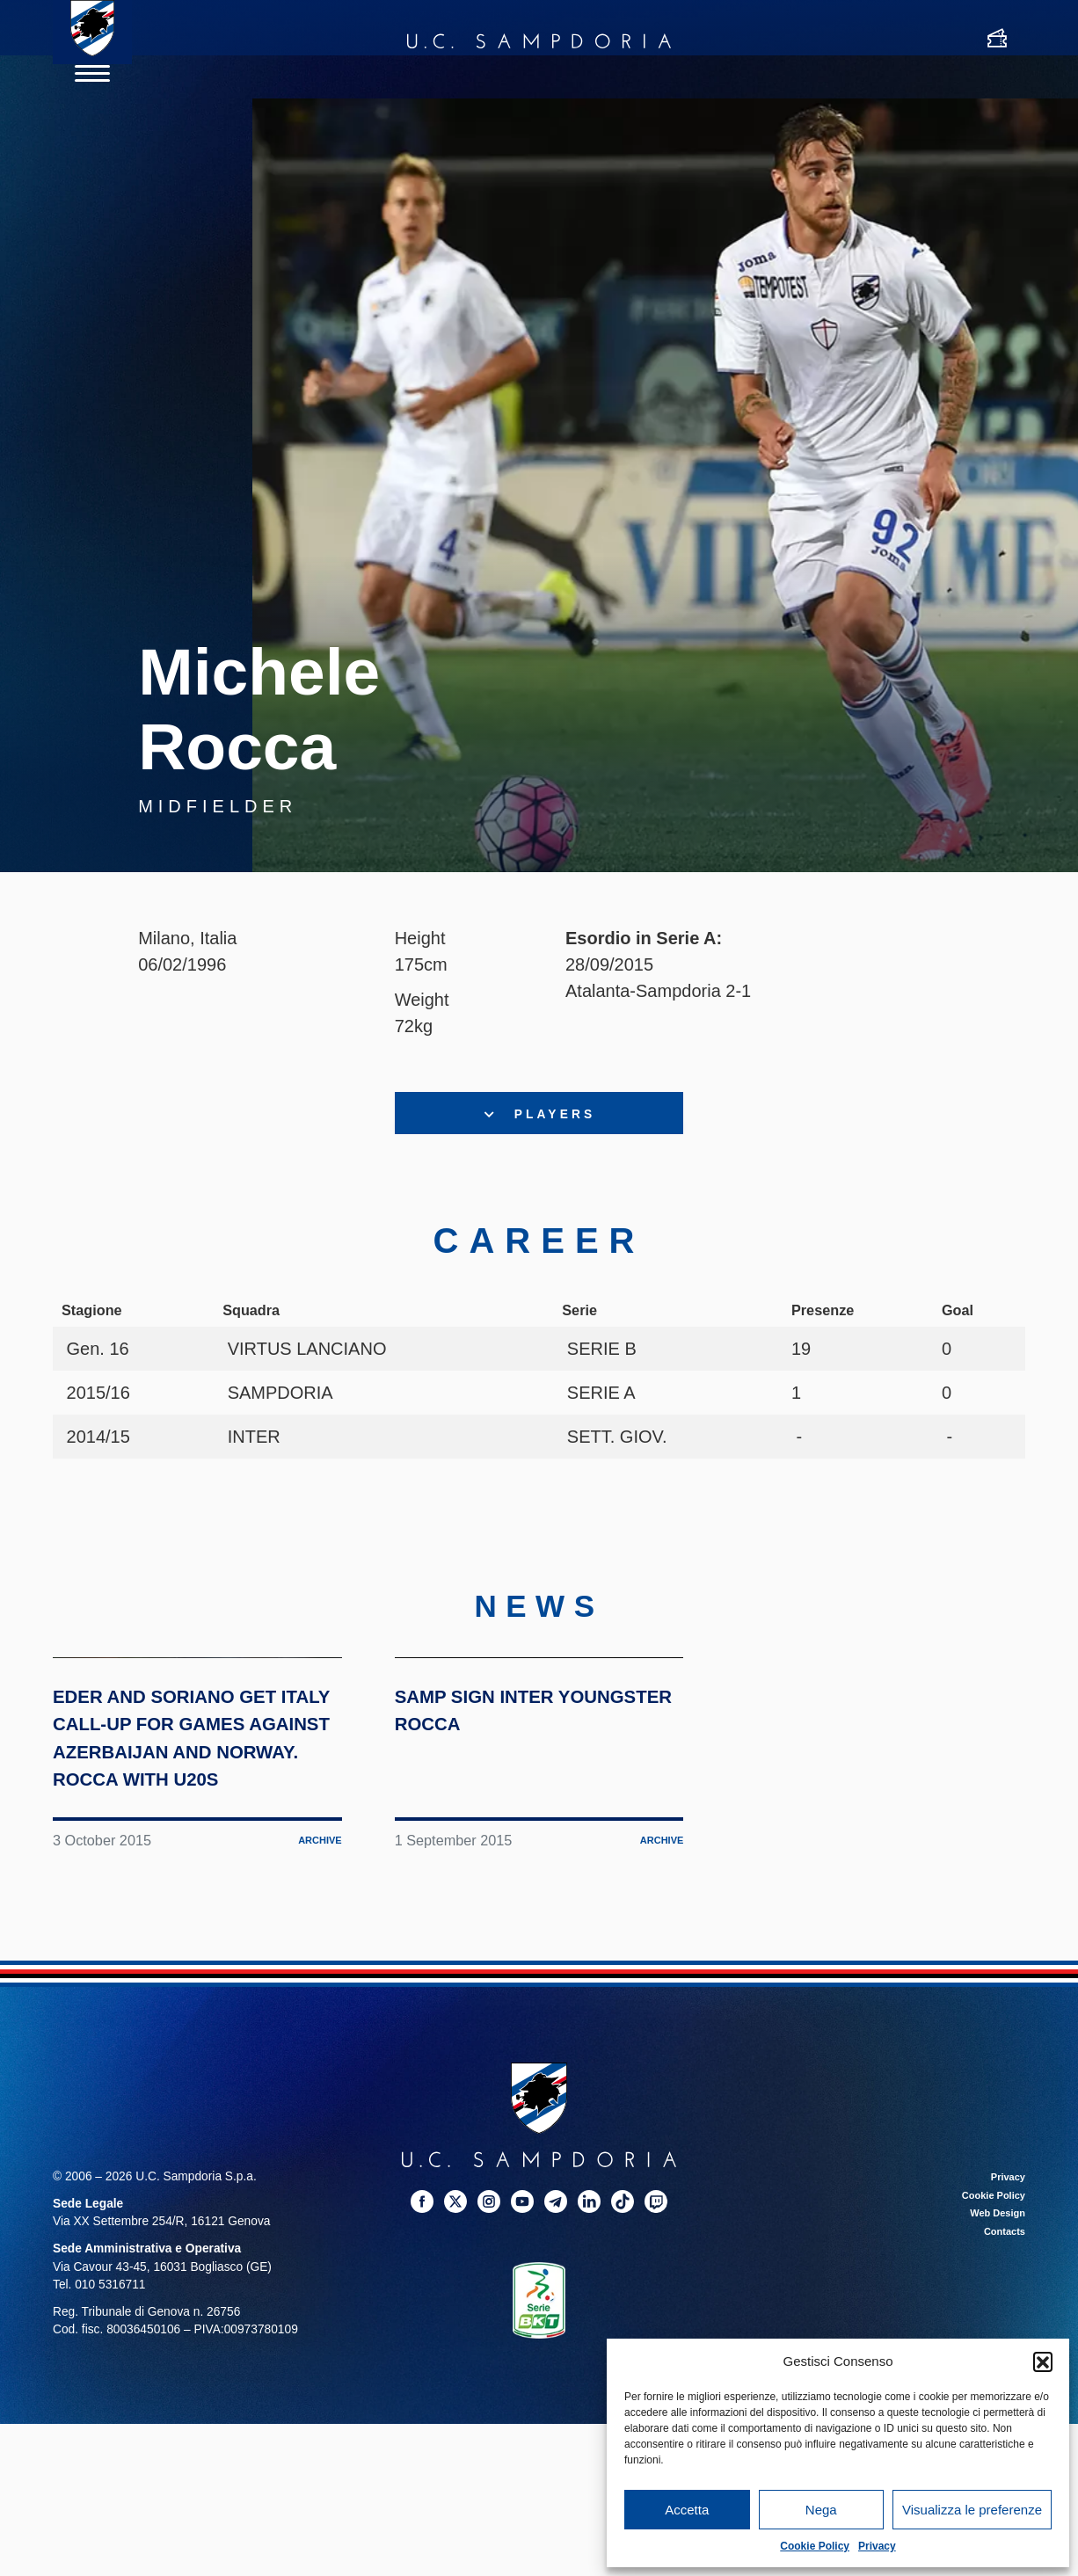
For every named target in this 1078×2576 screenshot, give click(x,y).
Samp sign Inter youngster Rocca (530, 1893)
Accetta (687, 2509)
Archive (315, 2080)
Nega (821, 2509)
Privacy (877, 2546)
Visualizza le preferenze (972, 2509)
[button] (1043, 2361)
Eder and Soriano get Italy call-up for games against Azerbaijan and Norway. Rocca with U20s (195, 1949)
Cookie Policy (814, 2546)
